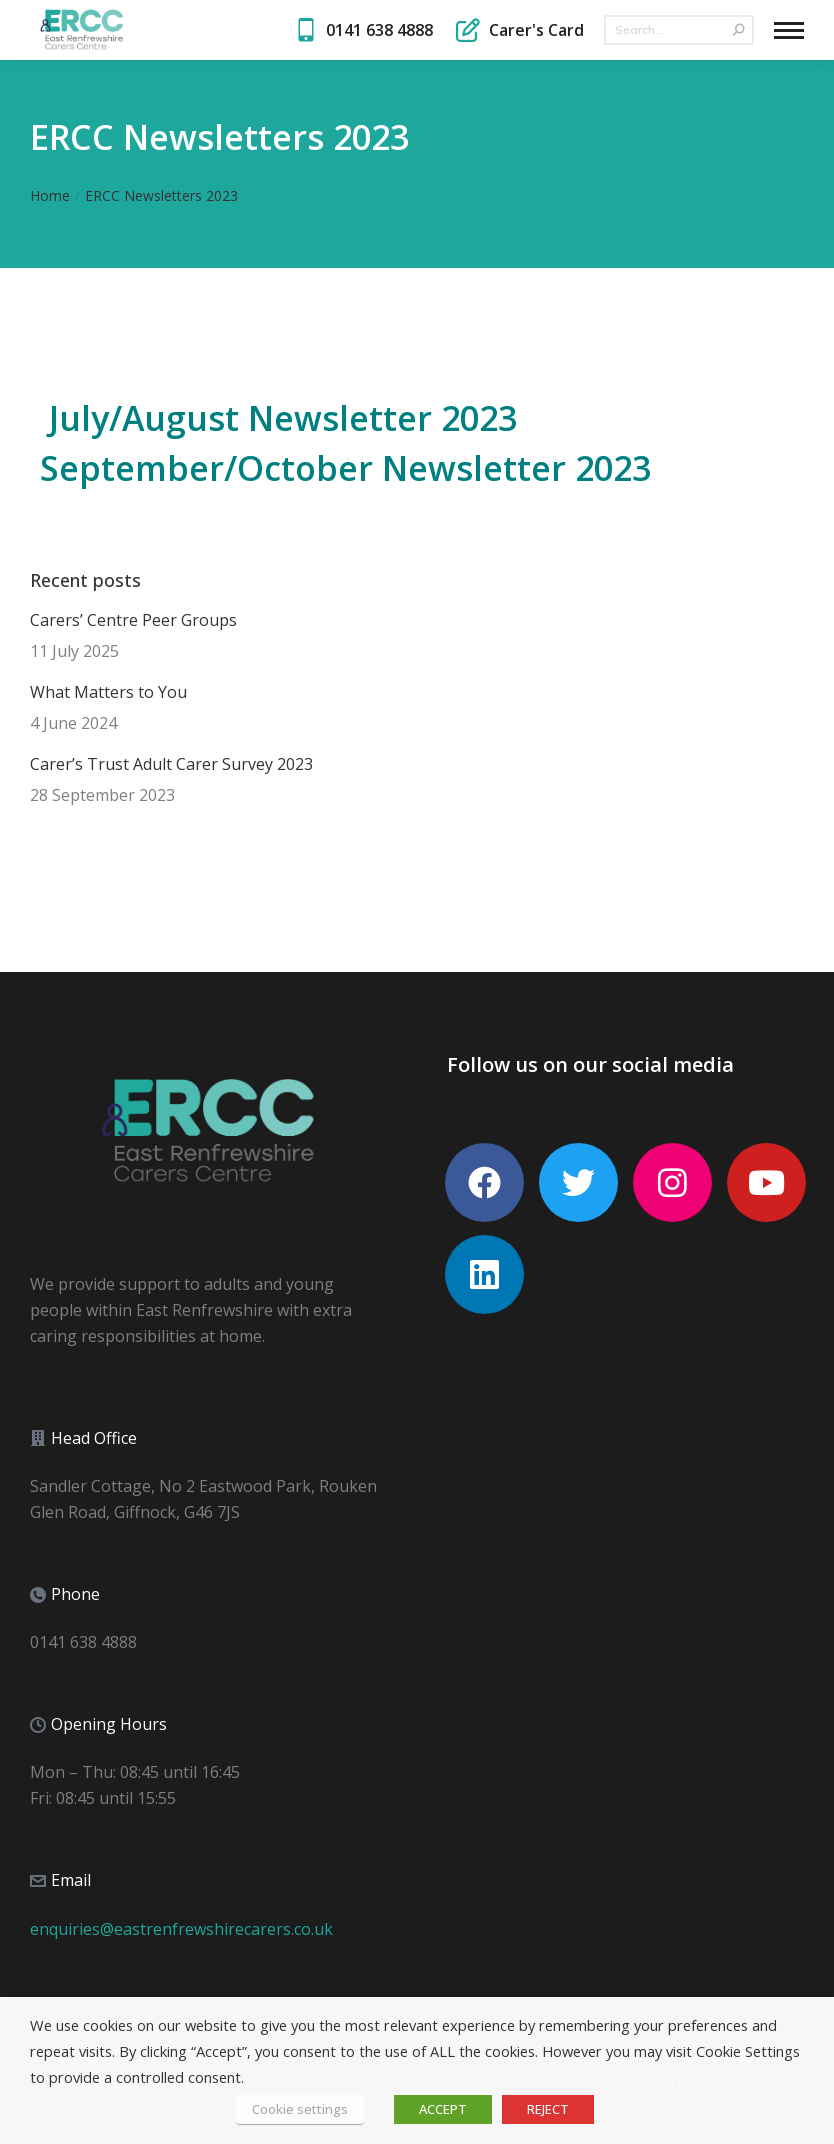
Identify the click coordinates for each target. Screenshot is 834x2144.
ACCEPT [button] (443, 2109)
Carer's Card (518, 30)
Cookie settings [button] (300, 2109)
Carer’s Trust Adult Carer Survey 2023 (171, 764)
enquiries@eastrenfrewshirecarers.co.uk (181, 1929)
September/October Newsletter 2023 (345, 468)
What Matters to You (108, 692)
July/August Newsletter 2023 (283, 418)
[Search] (679, 30)
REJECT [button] (548, 2109)
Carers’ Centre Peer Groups (133, 620)
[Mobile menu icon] (789, 30)
